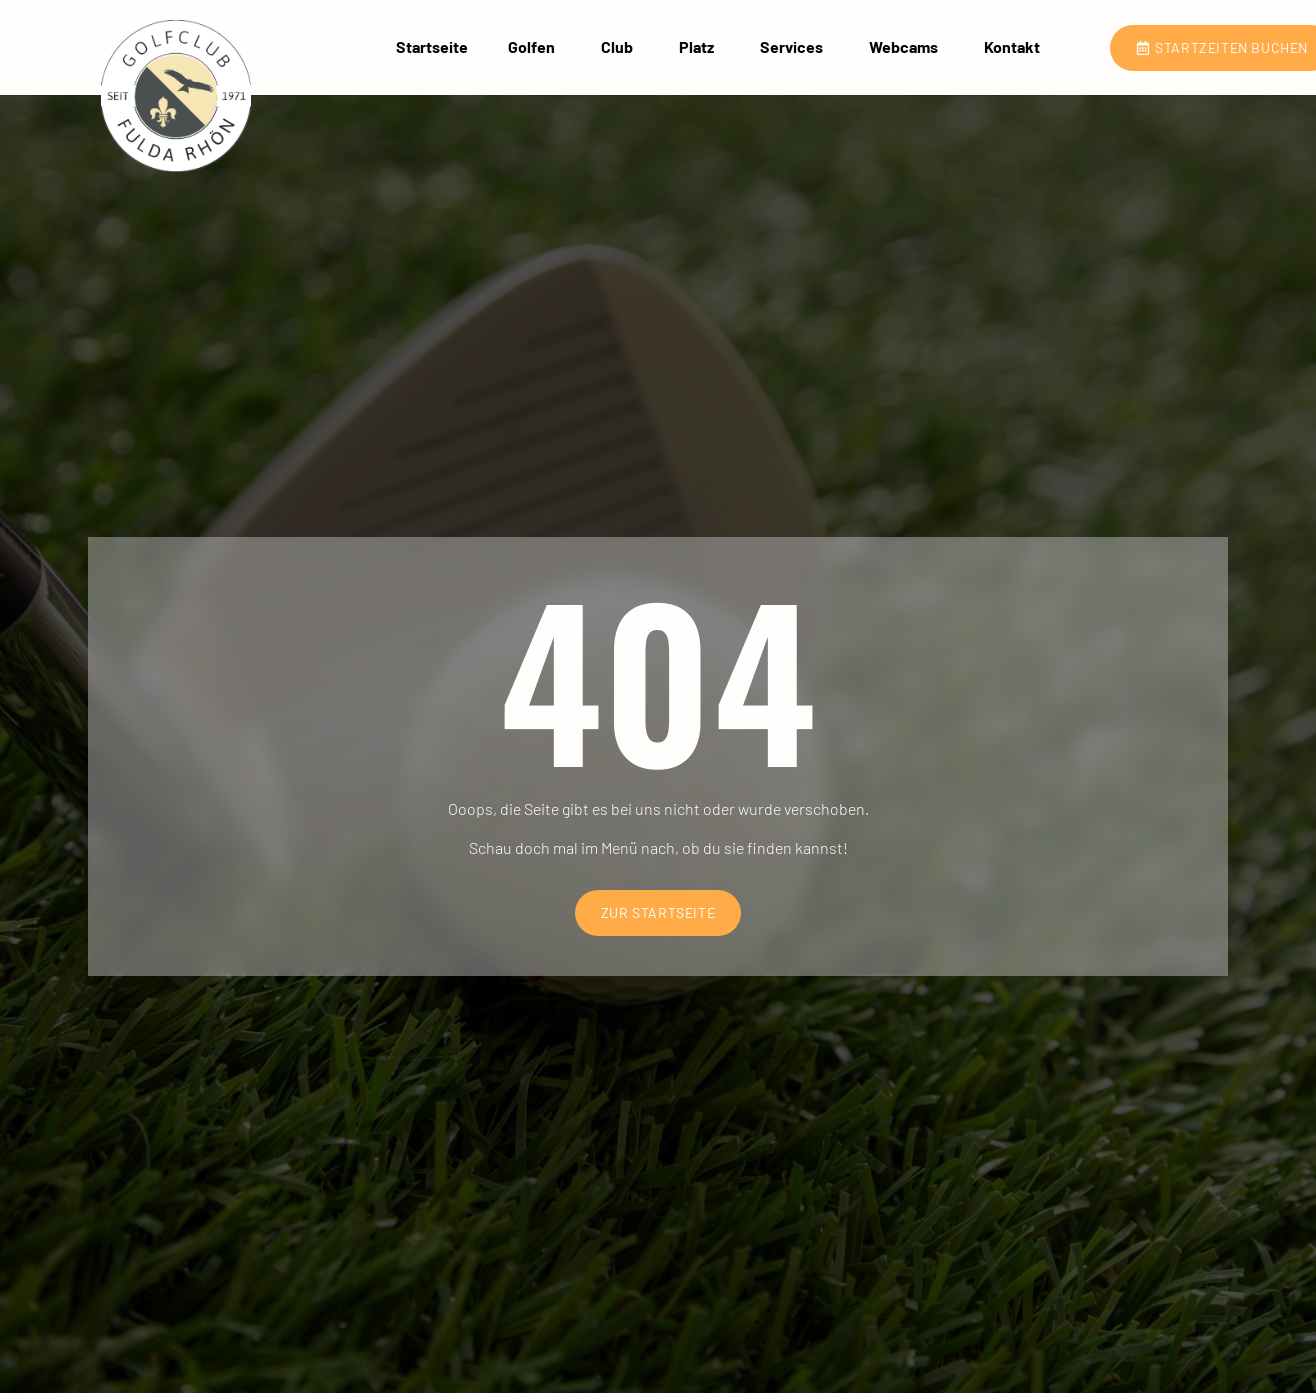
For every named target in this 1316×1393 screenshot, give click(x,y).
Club (620, 47)
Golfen (534, 47)
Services (794, 47)
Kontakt (1012, 47)
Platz (699, 47)
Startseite (432, 47)
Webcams (906, 47)
